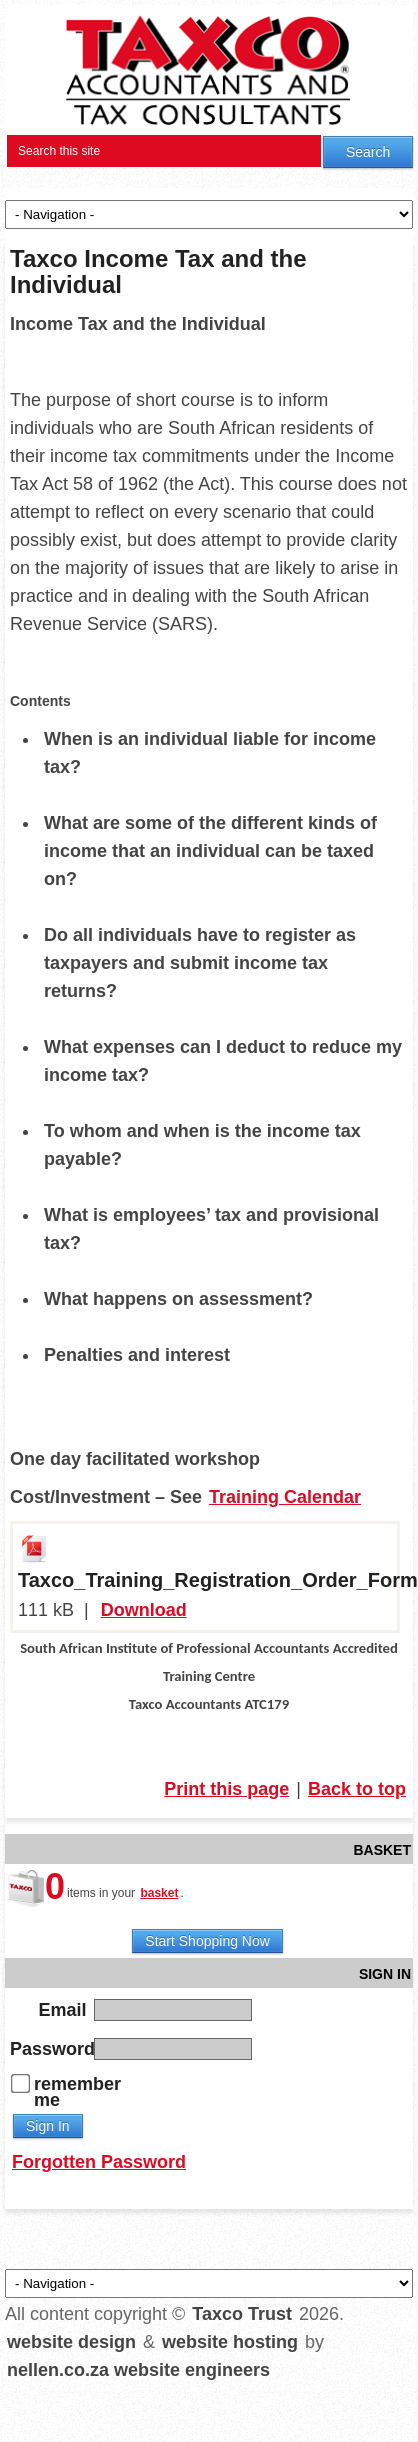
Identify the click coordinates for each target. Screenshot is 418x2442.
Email (63, 2009)
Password (50, 2048)
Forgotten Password (99, 2162)
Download (144, 1610)
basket (159, 1893)
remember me (77, 2092)
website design (71, 2342)
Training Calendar (285, 1497)
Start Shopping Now (207, 1941)
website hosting (230, 2342)
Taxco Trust (242, 2314)
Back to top (357, 1789)
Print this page (226, 1789)
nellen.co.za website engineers (138, 2370)
